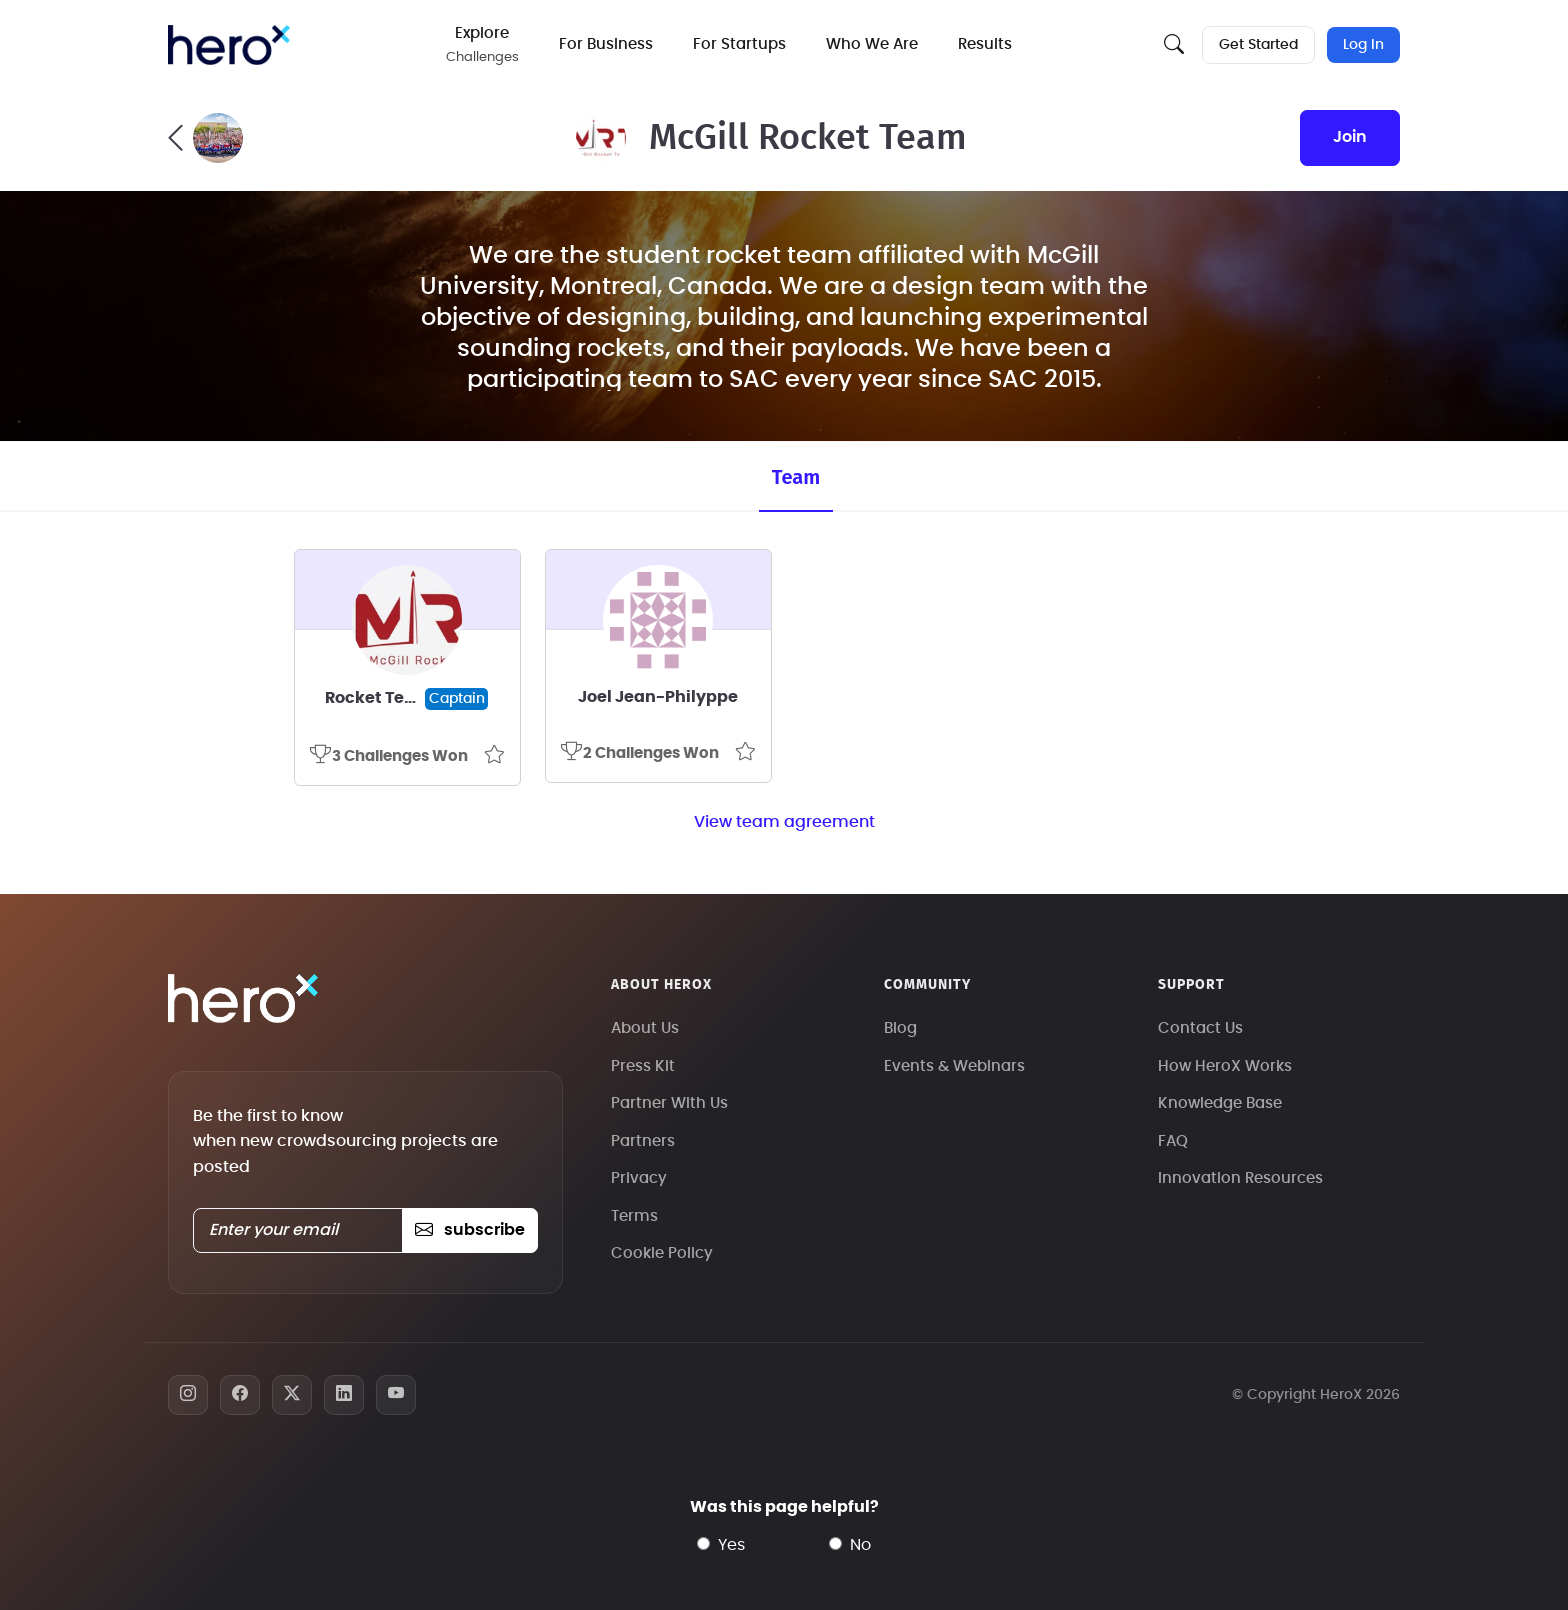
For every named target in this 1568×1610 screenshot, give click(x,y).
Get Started (1258, 45)
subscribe (469, 1230)
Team (796, 477)
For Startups (739, 44)
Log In (1363, 45)
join (1350, 137)
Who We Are (872, 44)
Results (985, 44)
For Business (606, 44)
